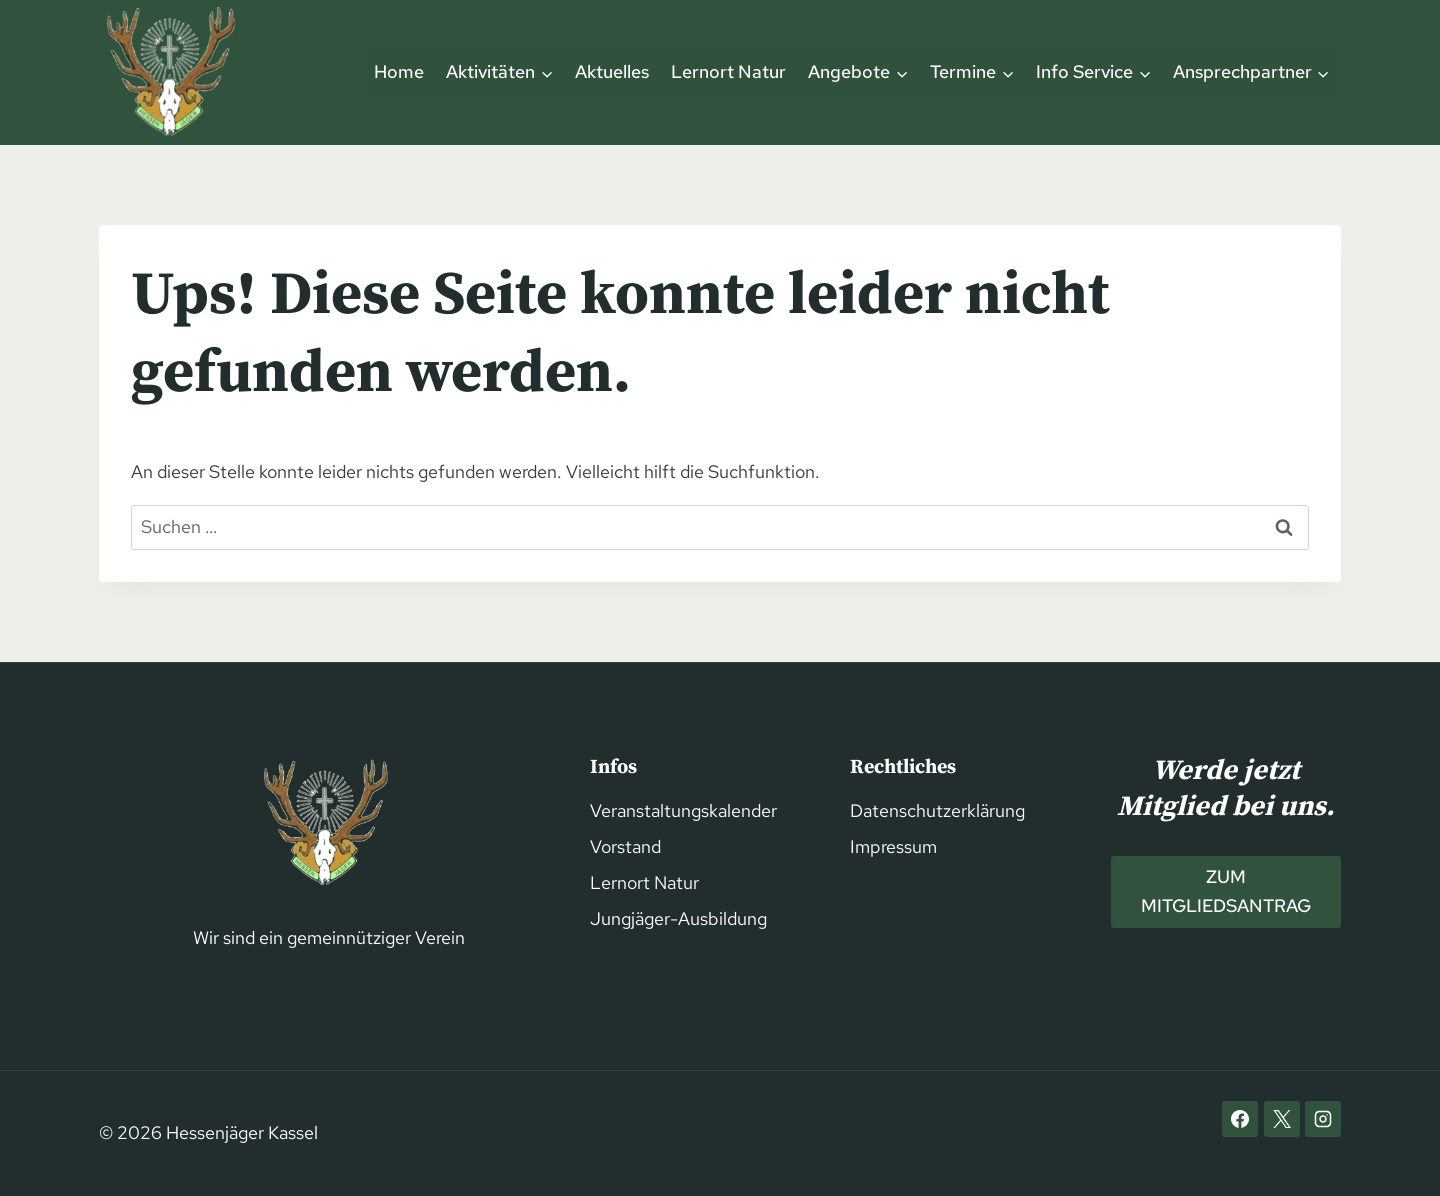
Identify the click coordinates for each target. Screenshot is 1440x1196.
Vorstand (625, 846)
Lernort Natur (728, 71)
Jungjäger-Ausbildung (678, 918)
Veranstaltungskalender (683, 810)
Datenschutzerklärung (937, 810)
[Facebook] (1240, 1119)
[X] (1282, 1119)
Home (399, 71)
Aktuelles (612, 71)
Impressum (893, 846)
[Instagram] (1323, 1119)
